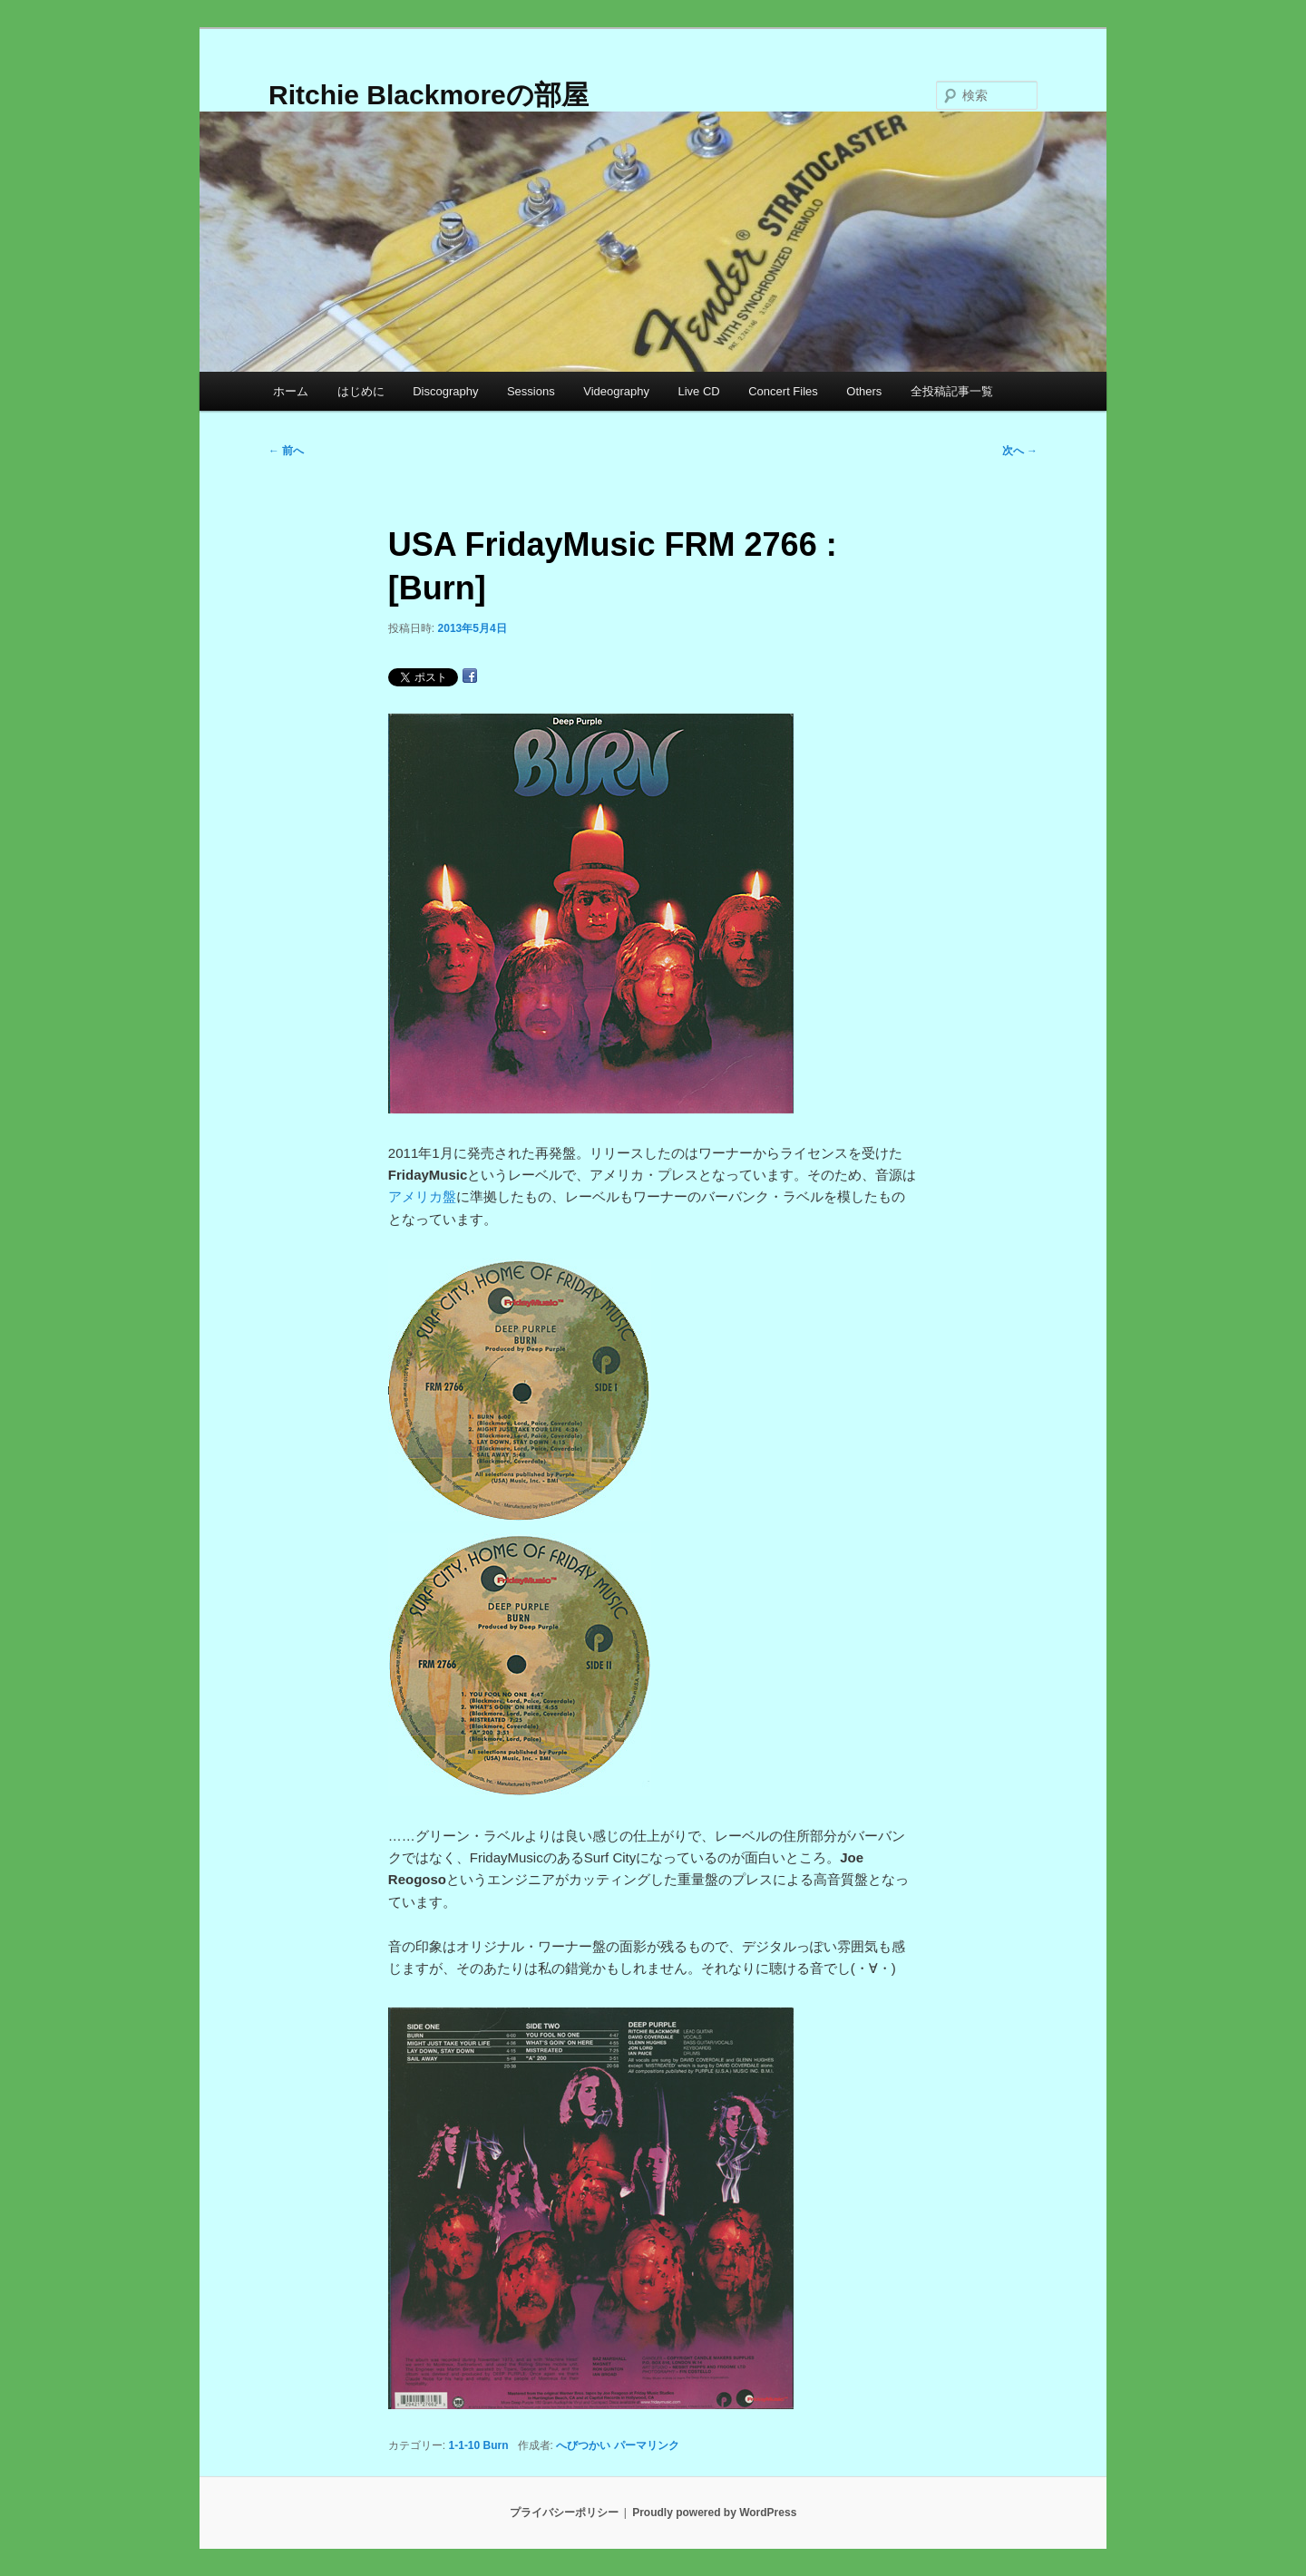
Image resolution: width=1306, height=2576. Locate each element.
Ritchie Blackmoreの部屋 (428, 95)
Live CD (698, 391)
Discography (445, 391)
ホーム (290, 391)
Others (864, 391)
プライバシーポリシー (564, 2512)
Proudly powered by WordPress (714, 2512)
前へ (286, 450)
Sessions (531, 391)
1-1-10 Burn (479, 2445)
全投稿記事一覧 (952, 391)
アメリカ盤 (422, 1196)
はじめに (361, 391)
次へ (1020, 450)
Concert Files (783, 391)
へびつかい (583, 2445)
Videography (616, 391)
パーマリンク (646, 2445)
